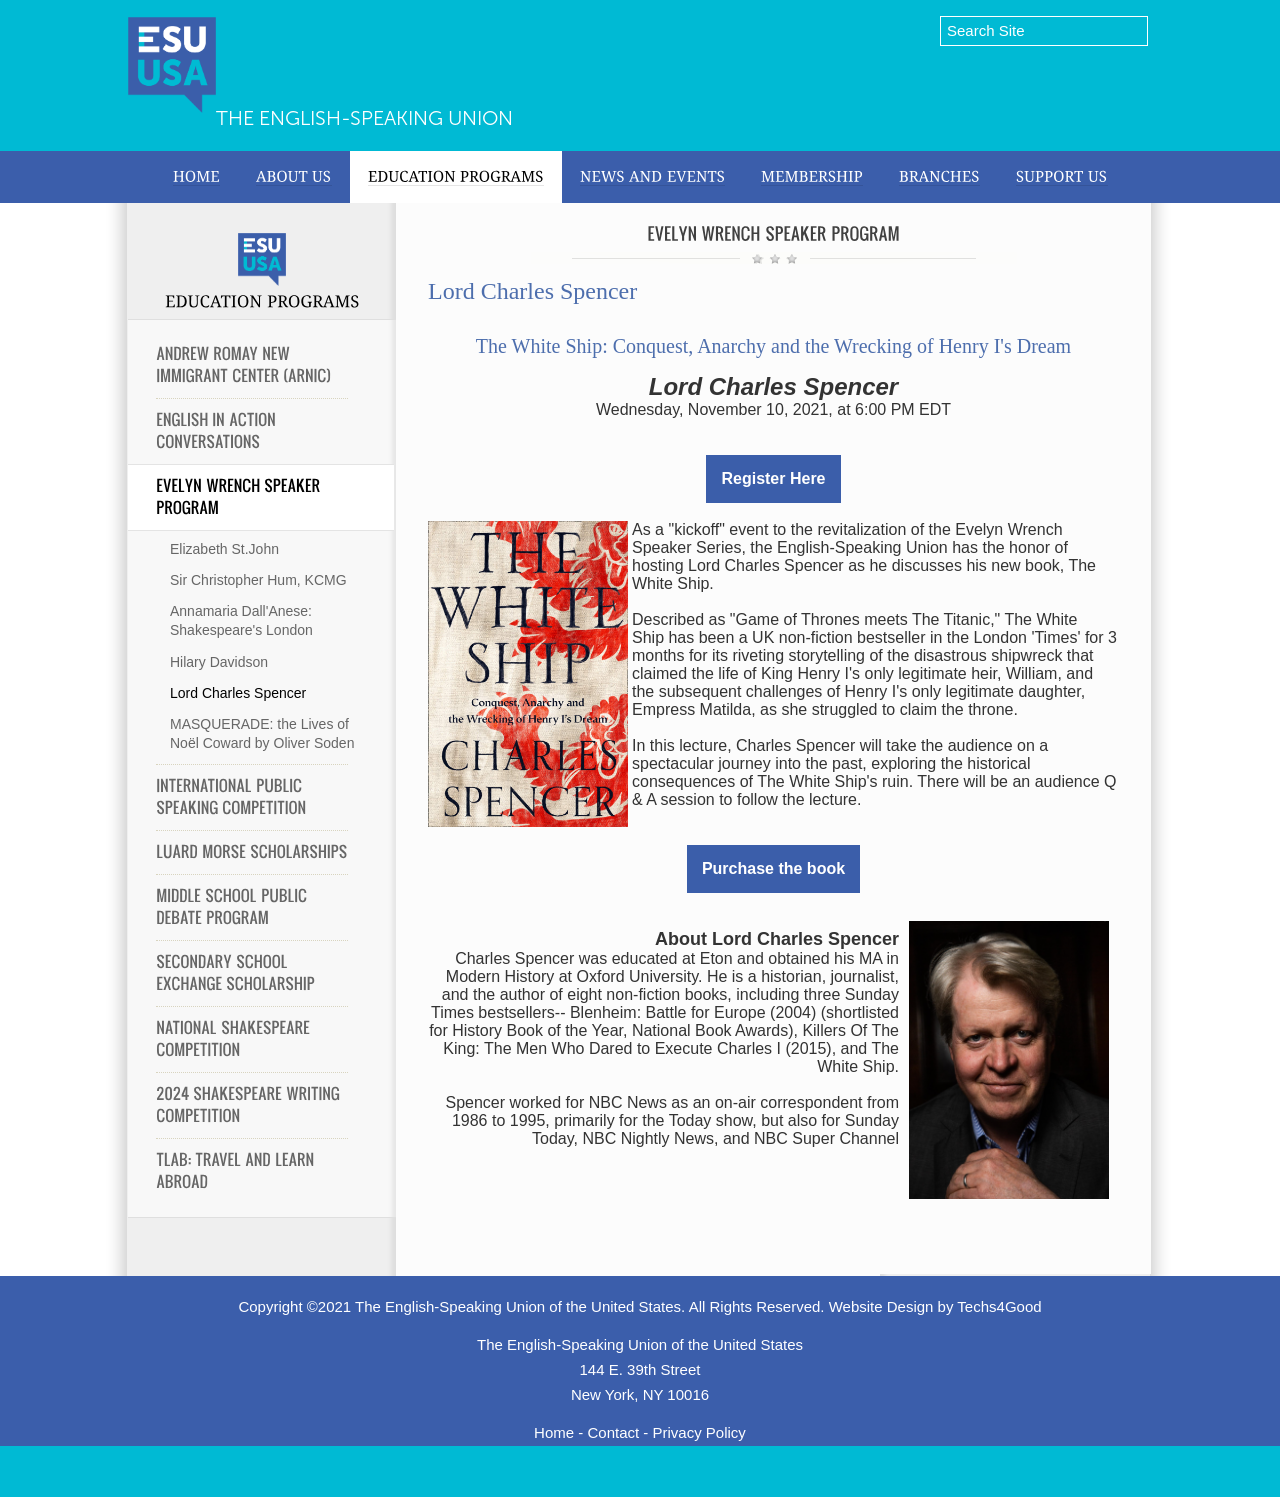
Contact (613, 1432)
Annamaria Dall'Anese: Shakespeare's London (241, 620)
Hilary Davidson (219, 662)
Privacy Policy (699, 1432)
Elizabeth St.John (224, 549)
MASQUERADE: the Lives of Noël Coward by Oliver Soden (262, 733)
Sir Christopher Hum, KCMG (258, 580)
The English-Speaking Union (364, 118)
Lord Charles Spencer (238, 693)
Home (554, 1432)
